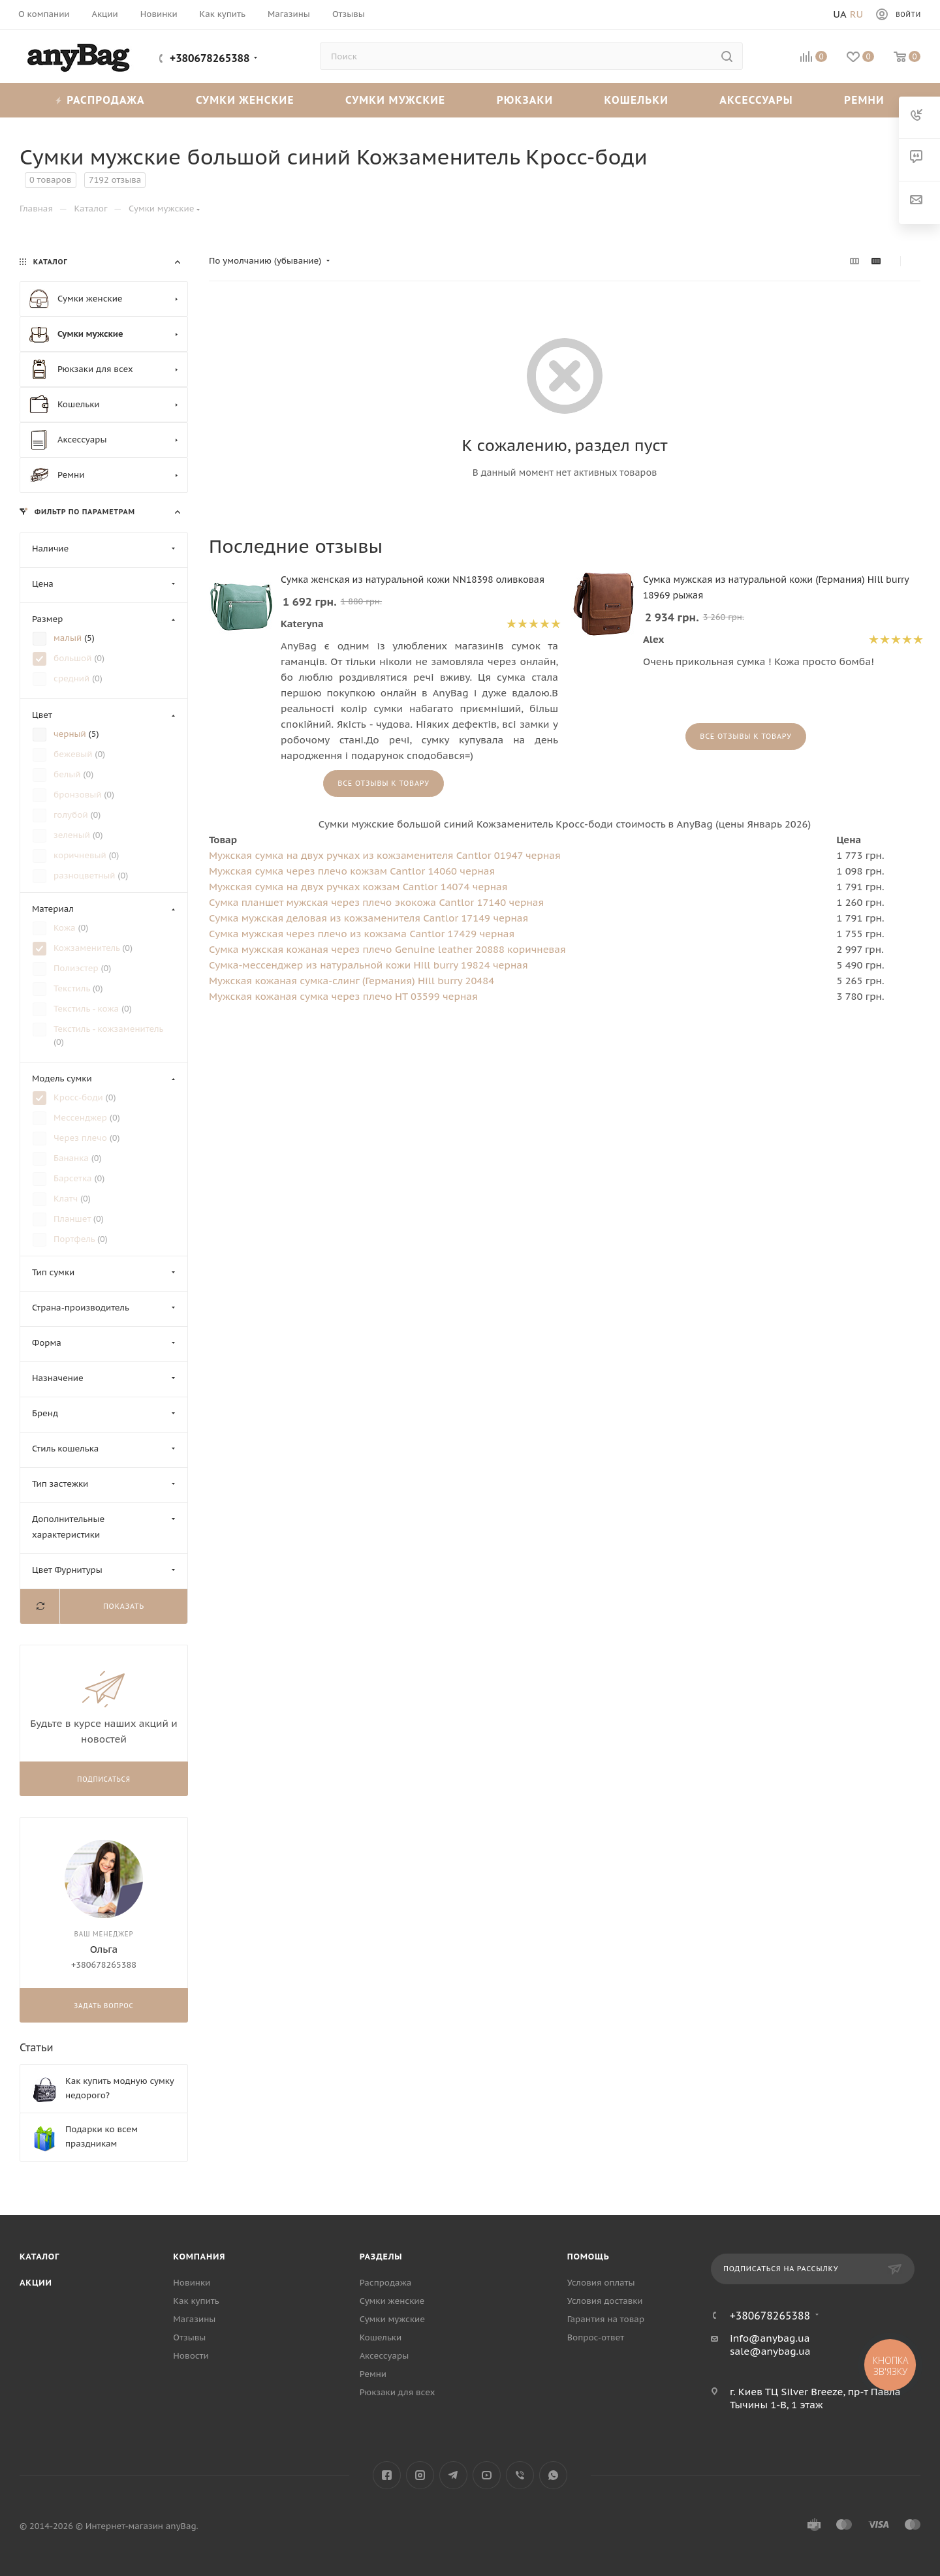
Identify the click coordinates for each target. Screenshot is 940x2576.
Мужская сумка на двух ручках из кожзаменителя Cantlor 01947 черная (385, 855)
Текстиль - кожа (87, 1008)
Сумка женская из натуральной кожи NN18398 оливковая (412, 579)
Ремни (864, 99)
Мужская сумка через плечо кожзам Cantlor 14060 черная (352, 871)
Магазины (194, 2319)
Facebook (387, 2475)
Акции (36, 2282)
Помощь (588, 2256)
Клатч (67, 1198)
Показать (123, 1606)
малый (69, 638)
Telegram (453, 2475)
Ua (839, 14)
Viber (520, 2475)
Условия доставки (605, 2300)
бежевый (74, 754)
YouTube (487, 2475)
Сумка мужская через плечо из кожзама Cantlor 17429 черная (361, 933)
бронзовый (79, 794)
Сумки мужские (395, 99)
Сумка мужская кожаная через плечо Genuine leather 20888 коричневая (387, 949)
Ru (856, 14)
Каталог (39, 2256)
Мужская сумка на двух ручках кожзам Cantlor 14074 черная (358, 886)
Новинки (191, 2282)
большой (74, 658)
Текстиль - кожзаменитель (108, 1028)
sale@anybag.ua (770, 2351)
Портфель (75, 1239)
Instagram (420, 2475)
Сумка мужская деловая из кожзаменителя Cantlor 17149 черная (368, 918)
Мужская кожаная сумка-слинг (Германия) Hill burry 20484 (351, 980)
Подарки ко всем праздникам (101, 2136)
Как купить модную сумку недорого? (119, 2088)
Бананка (72, 1158)
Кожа (66, 927)
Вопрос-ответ (596, 2337)
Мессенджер (82, 1117)
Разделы (381, 2256)
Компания (199, 2256)
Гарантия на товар (605, 2319)
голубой (72, 814)
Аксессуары (756, 99)
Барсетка (74, 1178)
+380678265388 (210, 58)
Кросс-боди (80, 1097)
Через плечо (82, 1137)
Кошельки (636, 99)
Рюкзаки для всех (397, 2392)
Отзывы (189, 2337)
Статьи (37, 2047)
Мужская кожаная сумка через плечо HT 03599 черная (343, 996)
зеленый (73, 835)
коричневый (81, 855)
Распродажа (99, 100)
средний (73, 678)
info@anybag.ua (769, 2338)
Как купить (196, 2300)
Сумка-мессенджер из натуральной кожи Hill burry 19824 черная (368, 965)
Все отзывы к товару (383, 783)
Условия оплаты (601, 2282)
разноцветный (86, 875)
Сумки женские (245, 99)
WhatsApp (553, 2475)
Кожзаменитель (88, 948)
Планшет (73, 1218)
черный (71, 733)
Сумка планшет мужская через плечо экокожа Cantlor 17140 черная (376, 902)
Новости (190, 2355)
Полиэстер (77, 968)
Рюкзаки (525, 99)
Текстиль (73, 988)
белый (68, 774)
